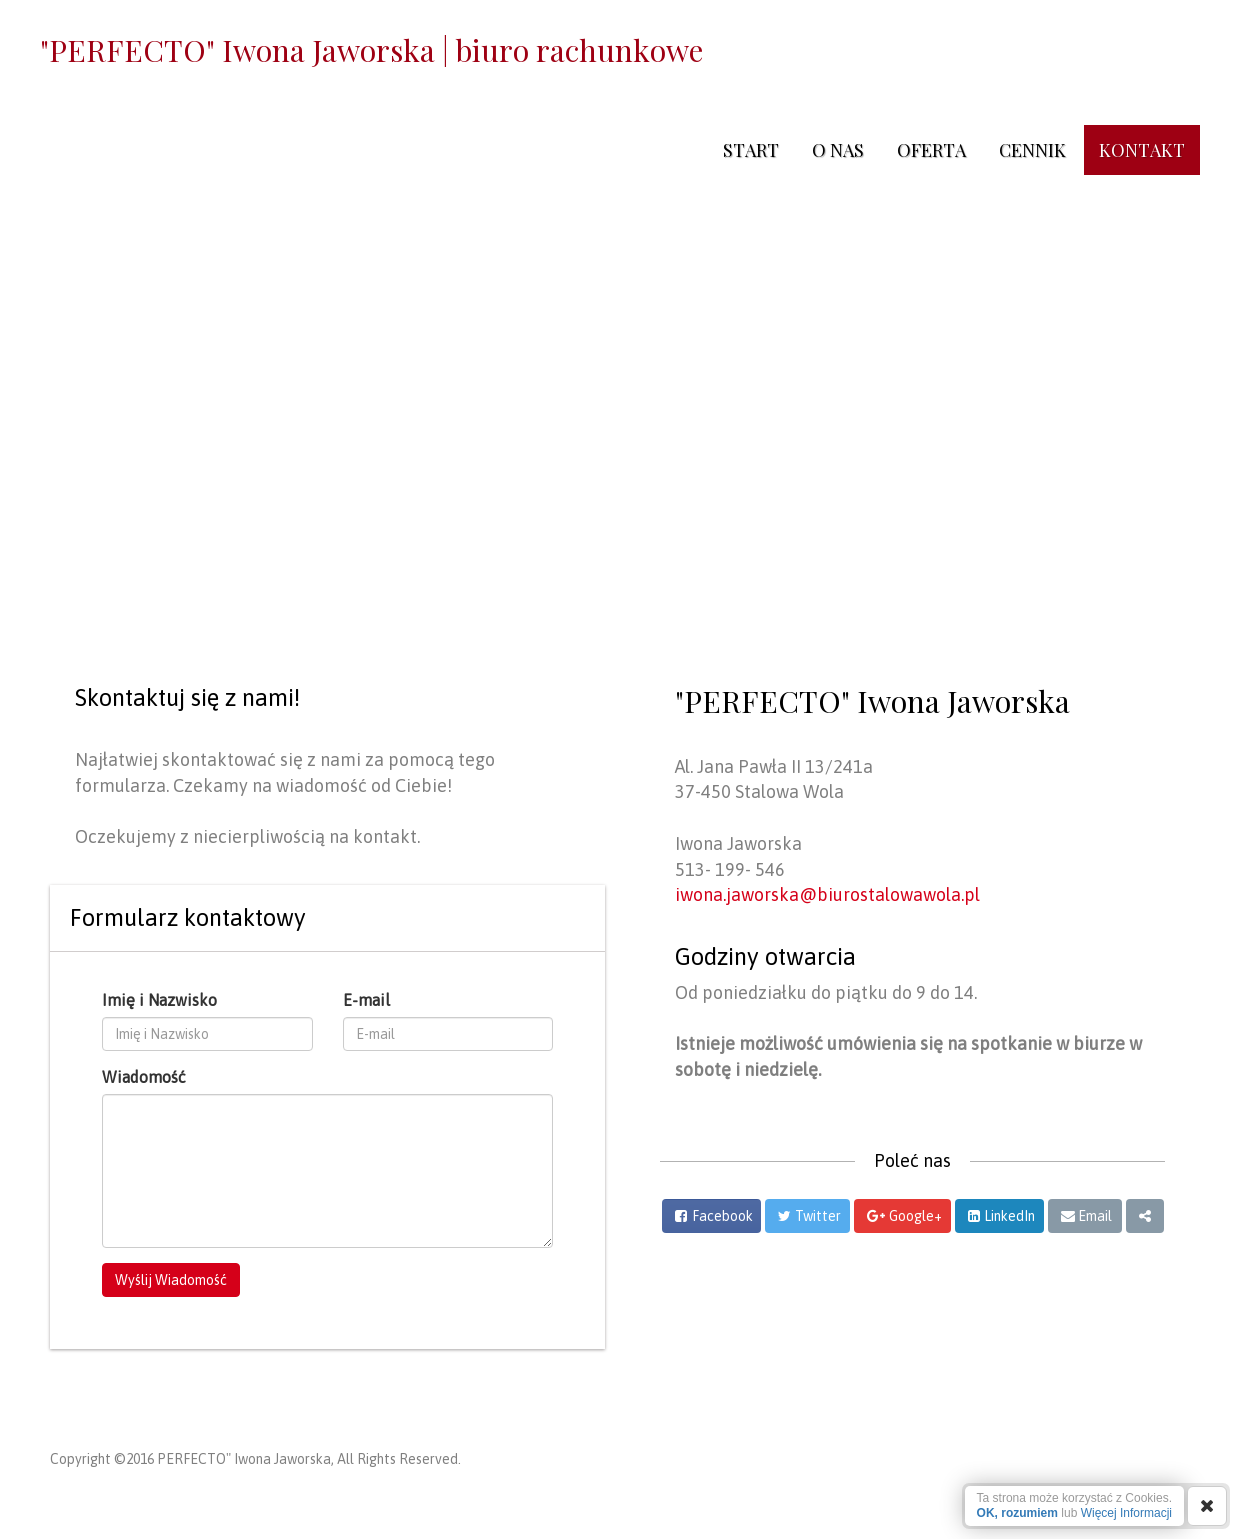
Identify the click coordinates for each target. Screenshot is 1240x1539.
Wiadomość (144, 1077)
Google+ (915, 1216)
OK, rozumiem (1017, 1513)
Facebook (722, 1216)
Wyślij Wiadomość (171, 1280)
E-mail (366, 1000)
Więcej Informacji (1126, 1513)
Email (1095, 1216)
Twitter (818, 1216)
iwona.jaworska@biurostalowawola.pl (827, 894)
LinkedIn (1009, 1216)
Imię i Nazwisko (159, 1000)
